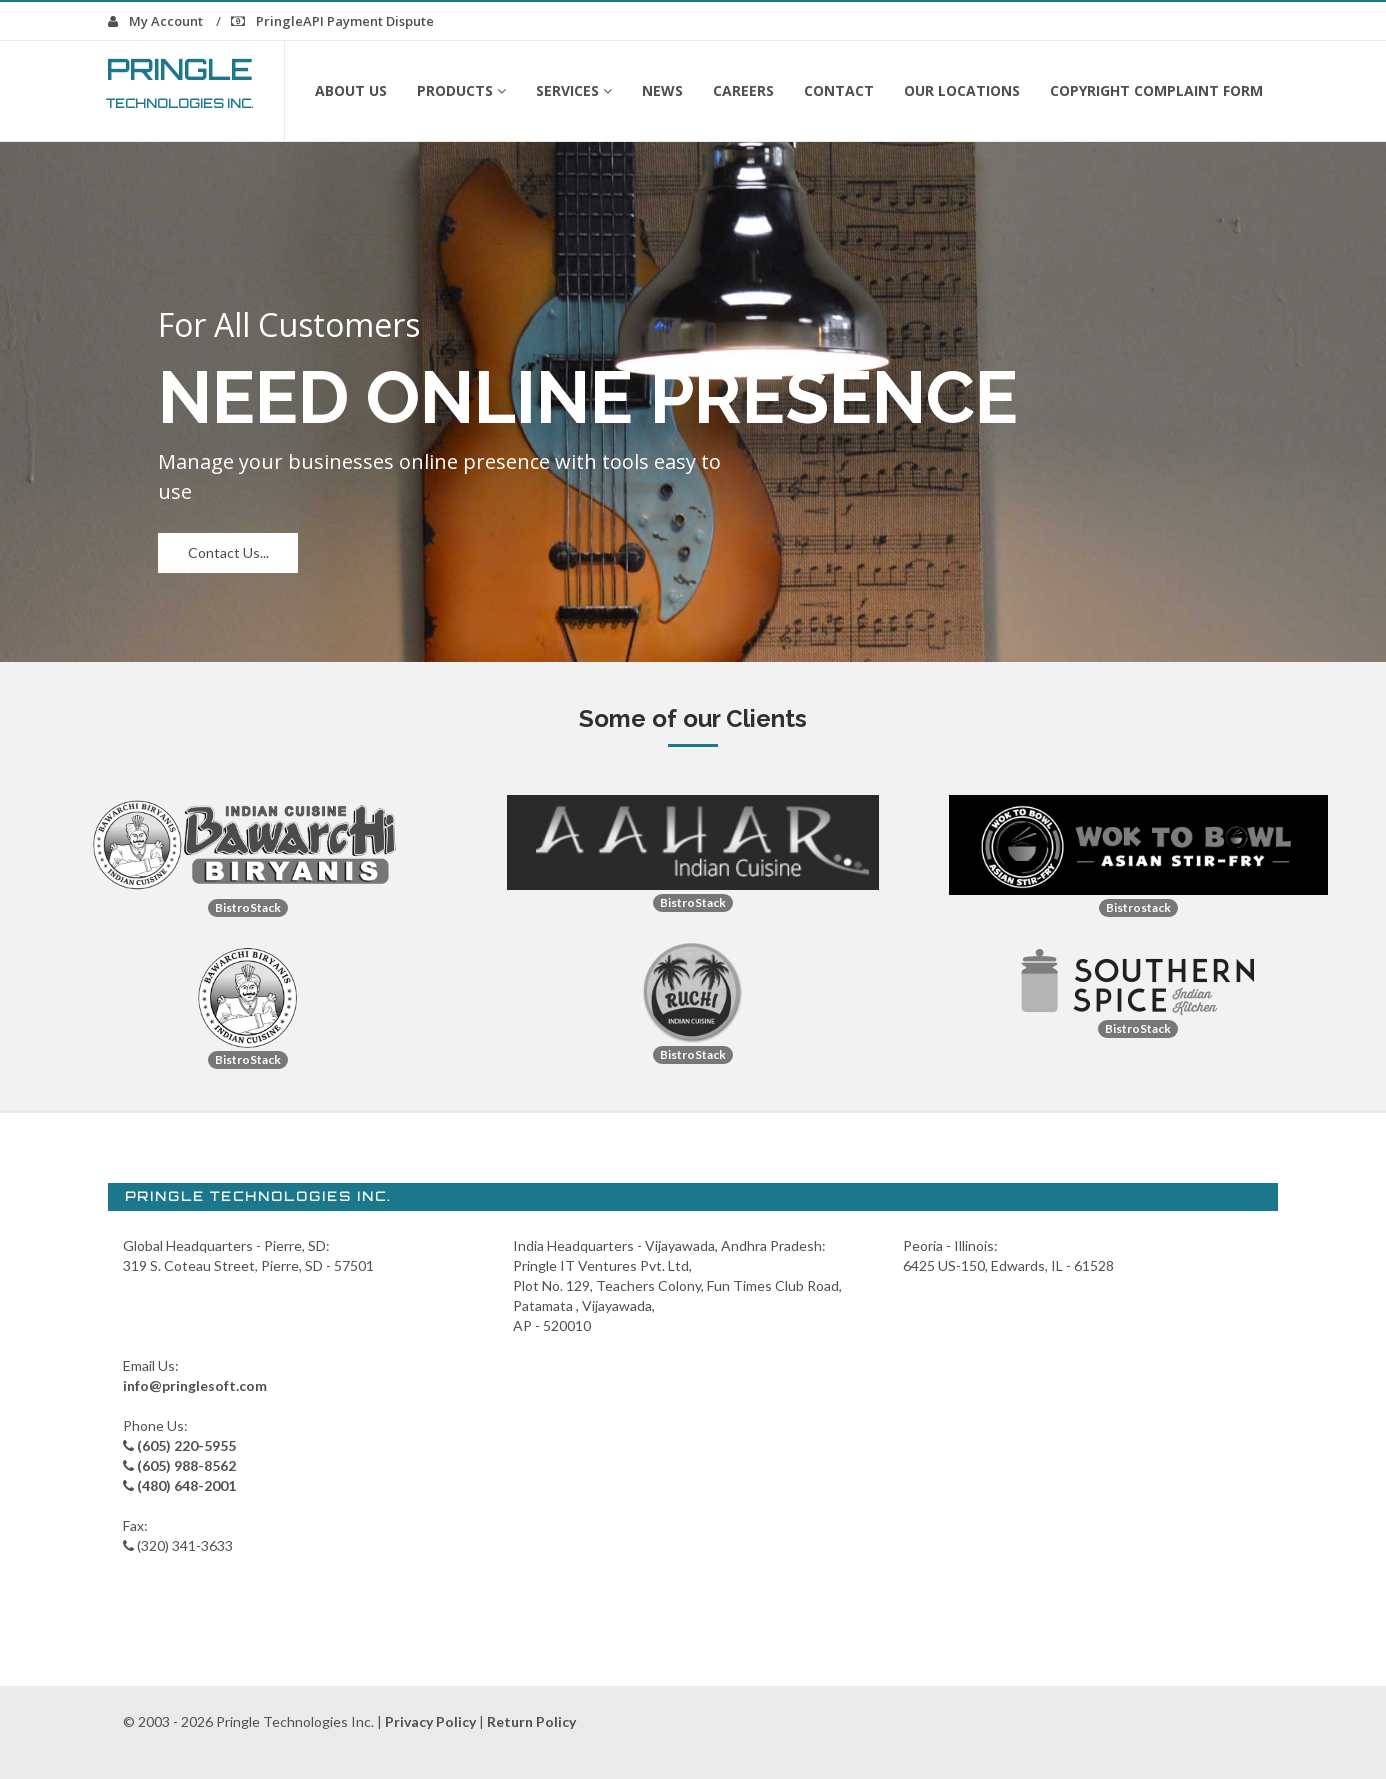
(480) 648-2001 (186, 1485)
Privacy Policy (430, 1721)
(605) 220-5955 (186, 1445)
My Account (155, 21)
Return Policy (531, 1721)
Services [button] (574, 90)
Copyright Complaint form (1156, 90)
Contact (839, 90)
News (662, 90)
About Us (351, 90)
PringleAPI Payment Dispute (332, 21)
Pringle (180, 81)
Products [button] (461, 90)
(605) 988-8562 (186, 1465)
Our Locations (962, 90)
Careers (743, 90)
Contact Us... (228, 552)
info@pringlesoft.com (195, 1385)
